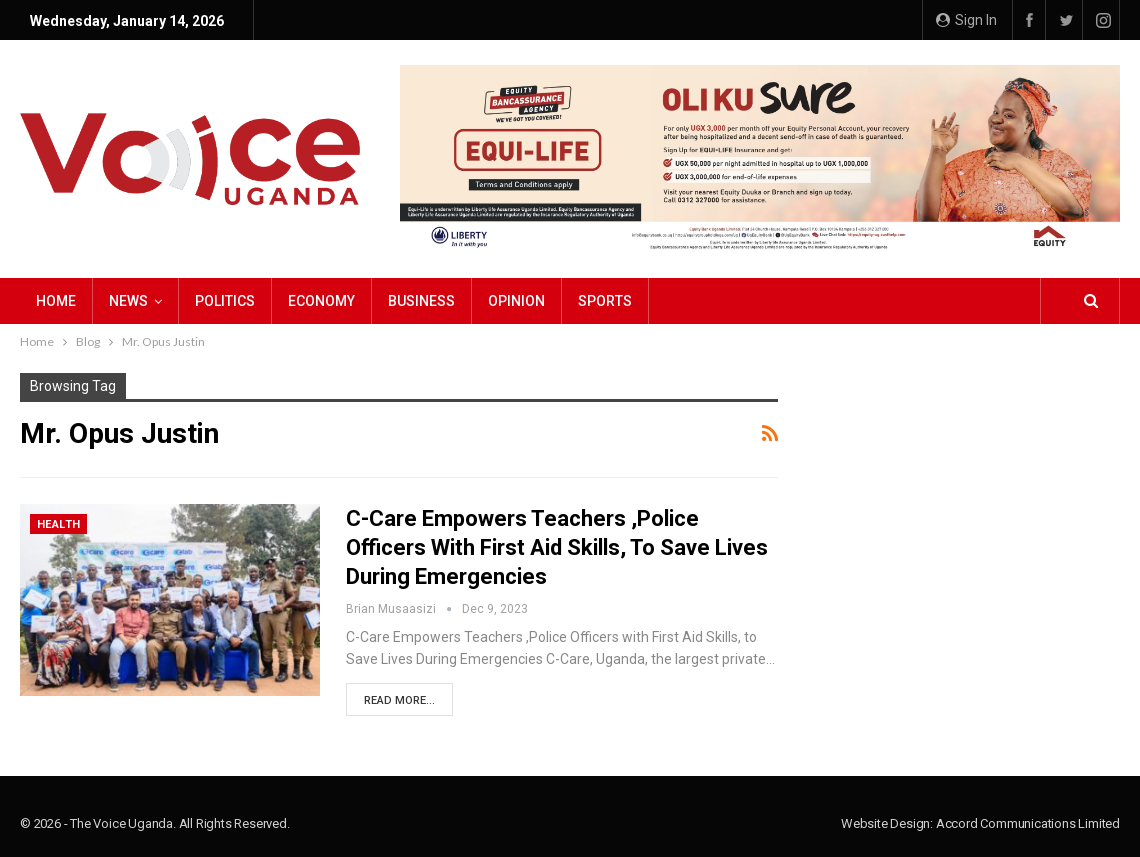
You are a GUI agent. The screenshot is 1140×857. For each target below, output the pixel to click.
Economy (321, 301)
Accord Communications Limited (1028, 823)
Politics (225, 301)
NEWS (128, 301)
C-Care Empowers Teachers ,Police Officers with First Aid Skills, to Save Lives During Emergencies (557, 547)
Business (421, 301)
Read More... (399, 700)
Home (56, 301)
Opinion (516, 301)
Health (58, 524)
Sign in (966, 20)
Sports (605, 301)
